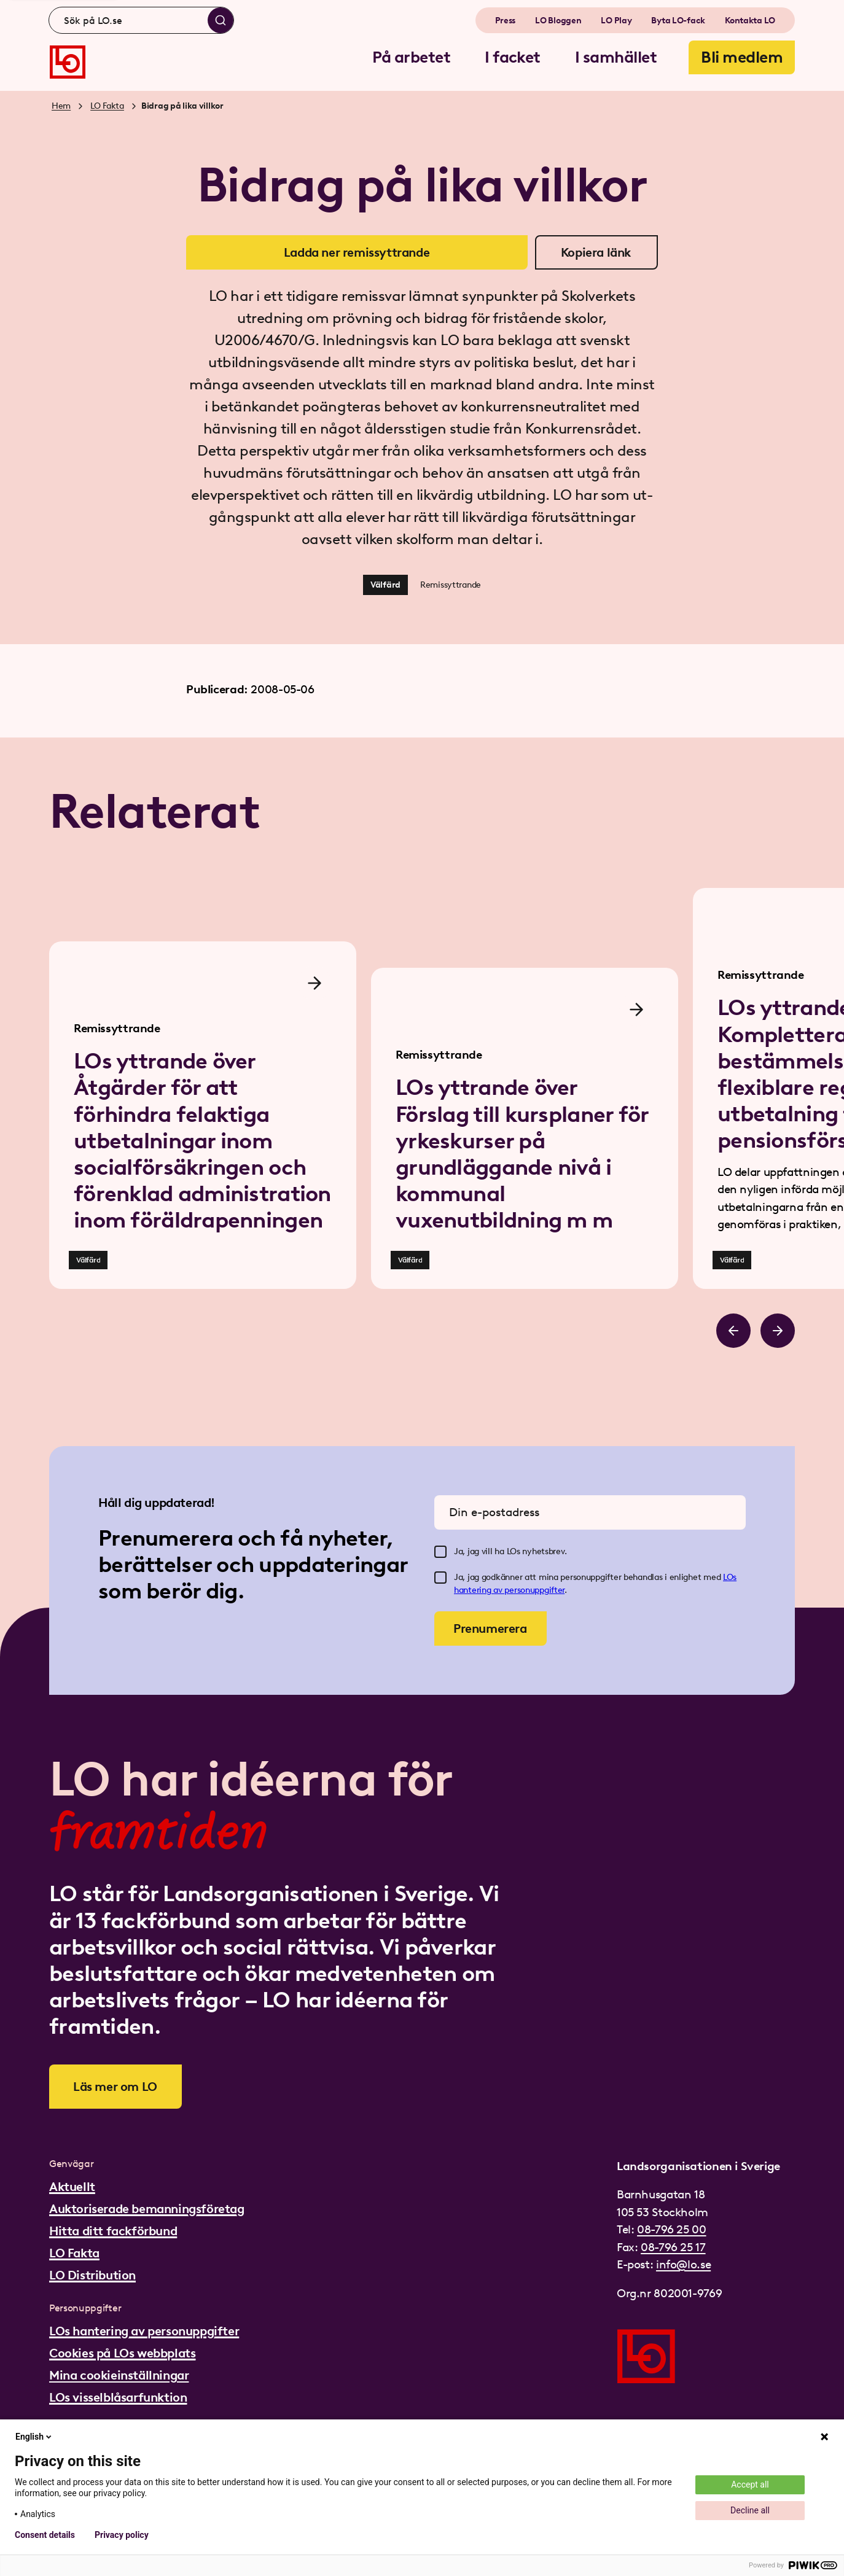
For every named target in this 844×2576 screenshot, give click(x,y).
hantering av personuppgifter (509, 1590)
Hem (61, 106)
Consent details (45, 2535)
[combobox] (141, 20)
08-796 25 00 (671, 2229)
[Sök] (220, 20)
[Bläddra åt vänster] (733, 1330)
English (34, 2437)
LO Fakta (107, 106)
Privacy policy (122, 2535)
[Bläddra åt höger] (777, 1330)
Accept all (750, 2484)
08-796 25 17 (673, 2247)
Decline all (750, 2510)
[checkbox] (440, 1552)
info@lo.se (683, 2264)
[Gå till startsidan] (67, 62)
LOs (730, 1577)
